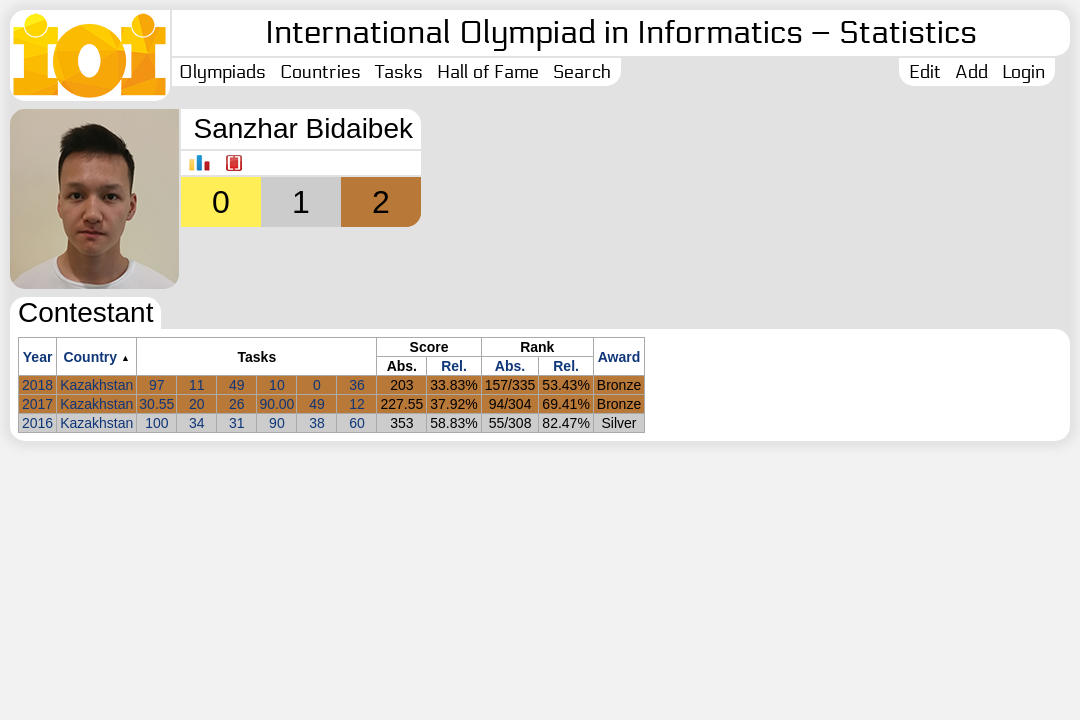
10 (277, 385)
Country (90, 357)
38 (317, 423)
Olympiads (222, 72)
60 (357, 423)
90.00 (276, 404)
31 (237, 423)
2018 (37, 385)
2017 (37, 404)
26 (237, 404)
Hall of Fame (488, 72)
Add (971, 72)
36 (357, 385)
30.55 (156, 404)
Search (582, 72)
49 (237, 385)
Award (619, 357)
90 (277, 423)
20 (197, 404)
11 (197, 385)
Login (1023, 72)
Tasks (399, 72)
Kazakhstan (96, 385)
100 (156, 423)
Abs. (510, 366)
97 (157, 385)
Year (38, 357)
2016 (37, 423)
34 (197, 423)
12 (357, 404)
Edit (925, 72)
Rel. (454, 366)
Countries (320, 72)
